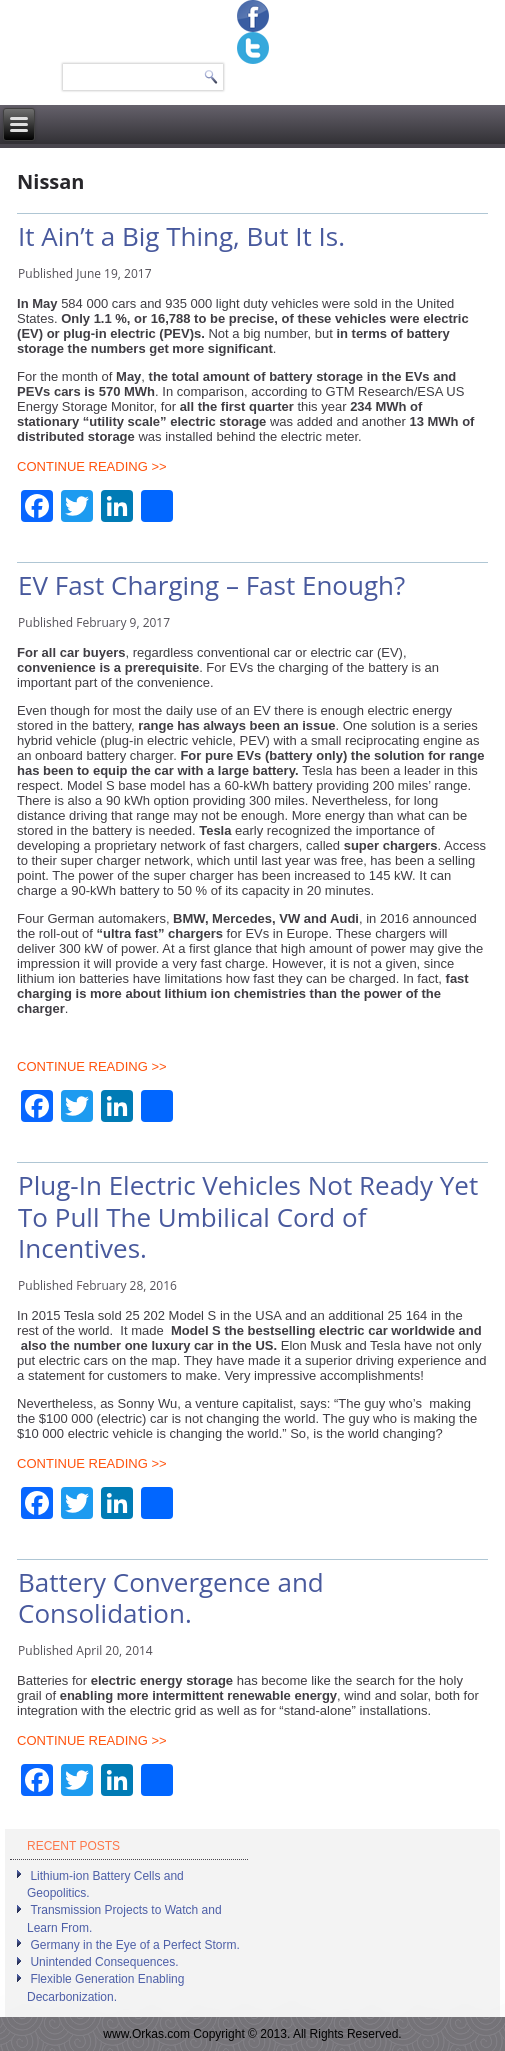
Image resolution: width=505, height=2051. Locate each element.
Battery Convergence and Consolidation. (171, 1597)
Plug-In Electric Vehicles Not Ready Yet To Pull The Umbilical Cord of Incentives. (248, 1216)
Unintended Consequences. (104, 1962)
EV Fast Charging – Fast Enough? (211, 585)
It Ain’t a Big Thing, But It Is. (181, 236)
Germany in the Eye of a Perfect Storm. (134, 1945)
